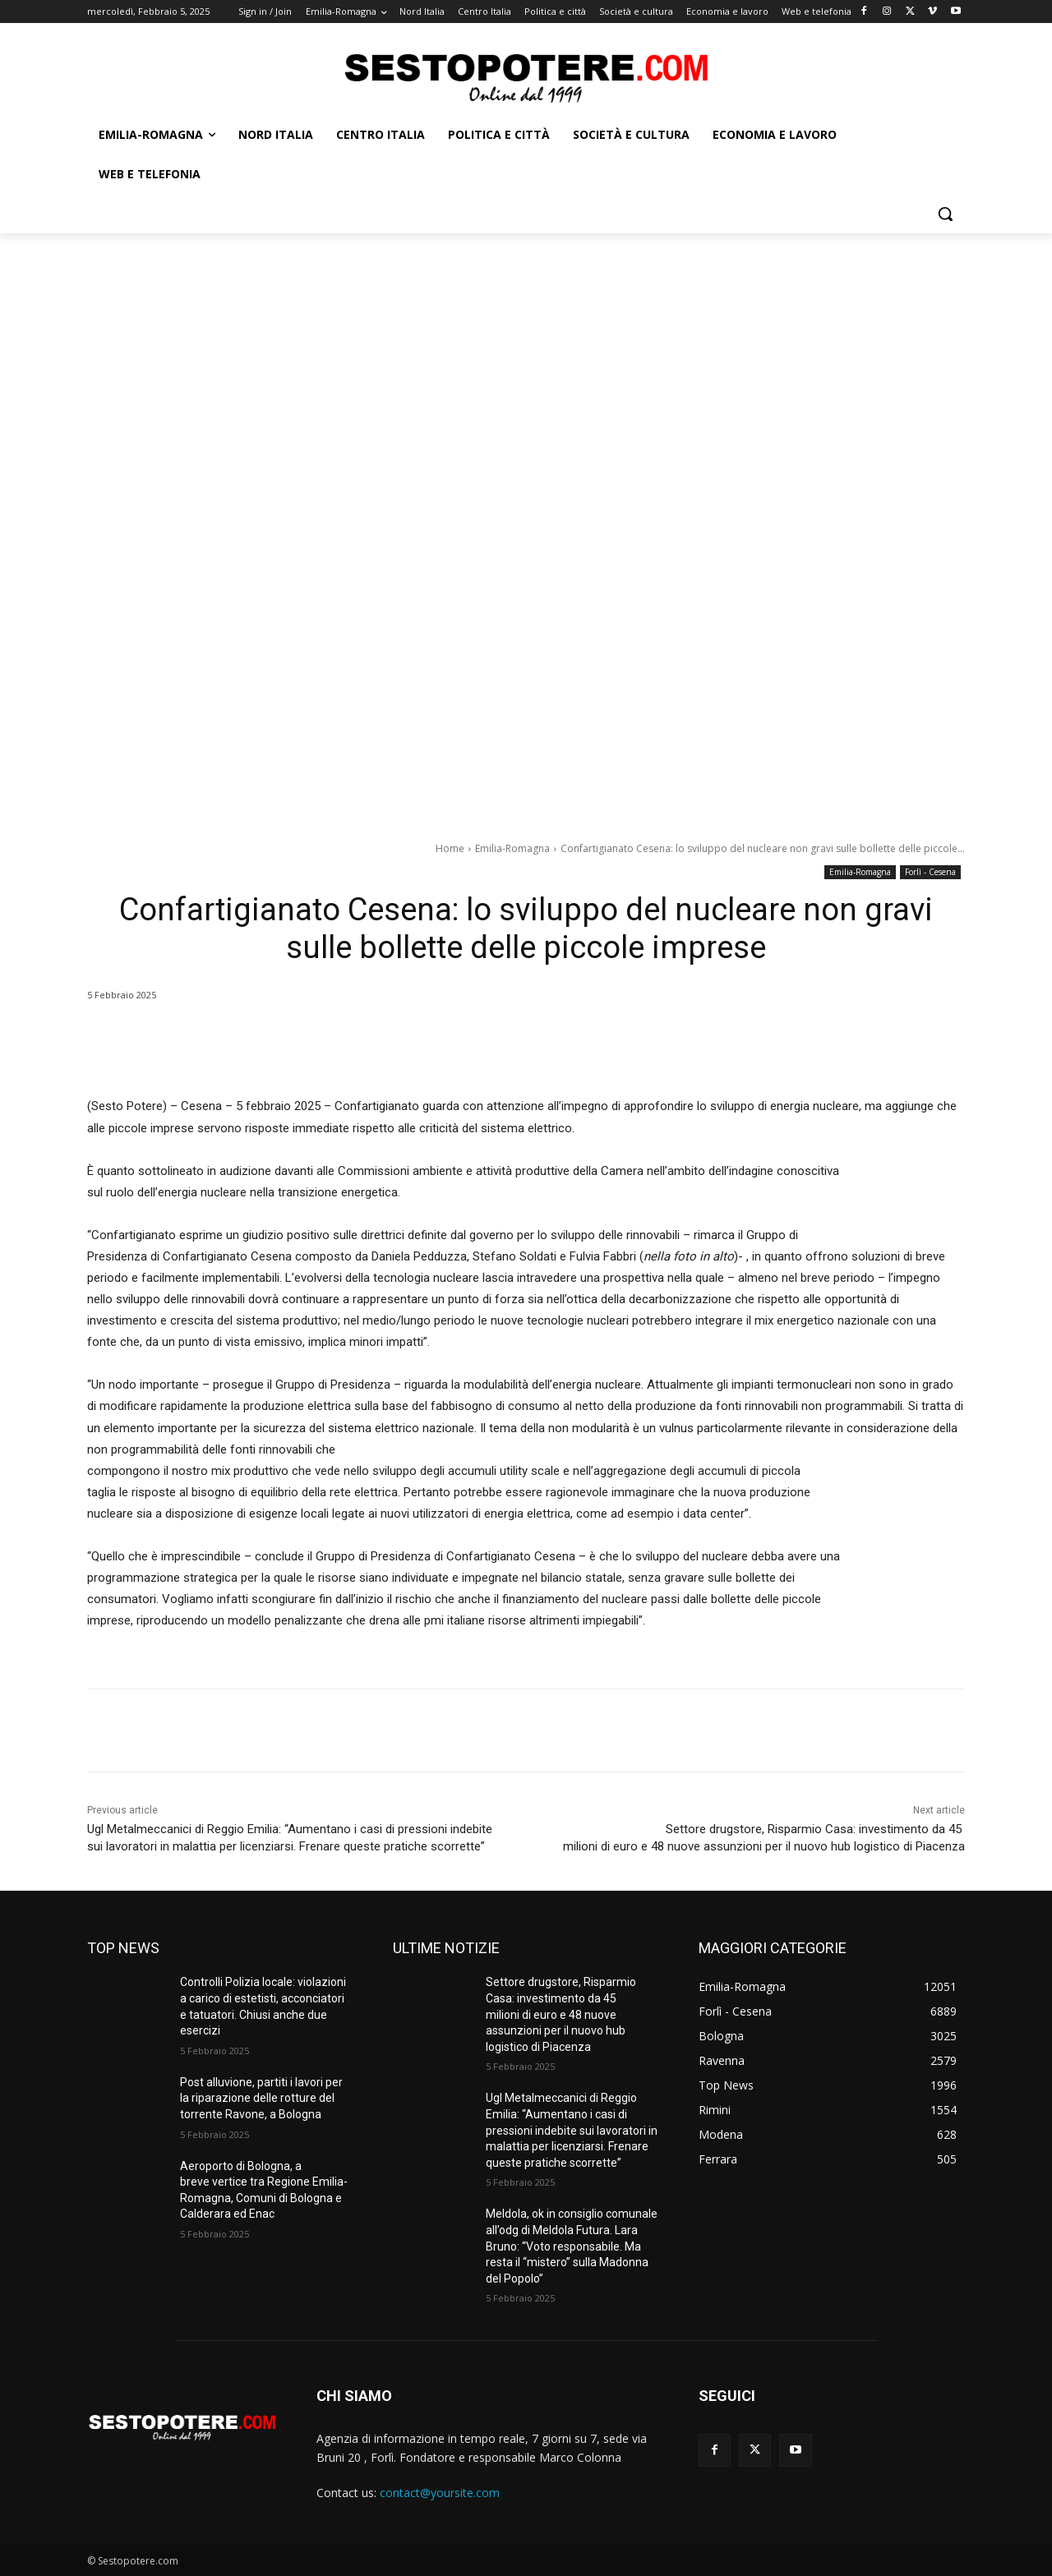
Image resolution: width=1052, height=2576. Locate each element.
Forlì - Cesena (930, 872)
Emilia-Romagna (512, 848)
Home (450, 848)
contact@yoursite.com (440, 2492)
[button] (945, 213)
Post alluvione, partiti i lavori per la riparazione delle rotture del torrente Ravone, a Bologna (261, 2098)
